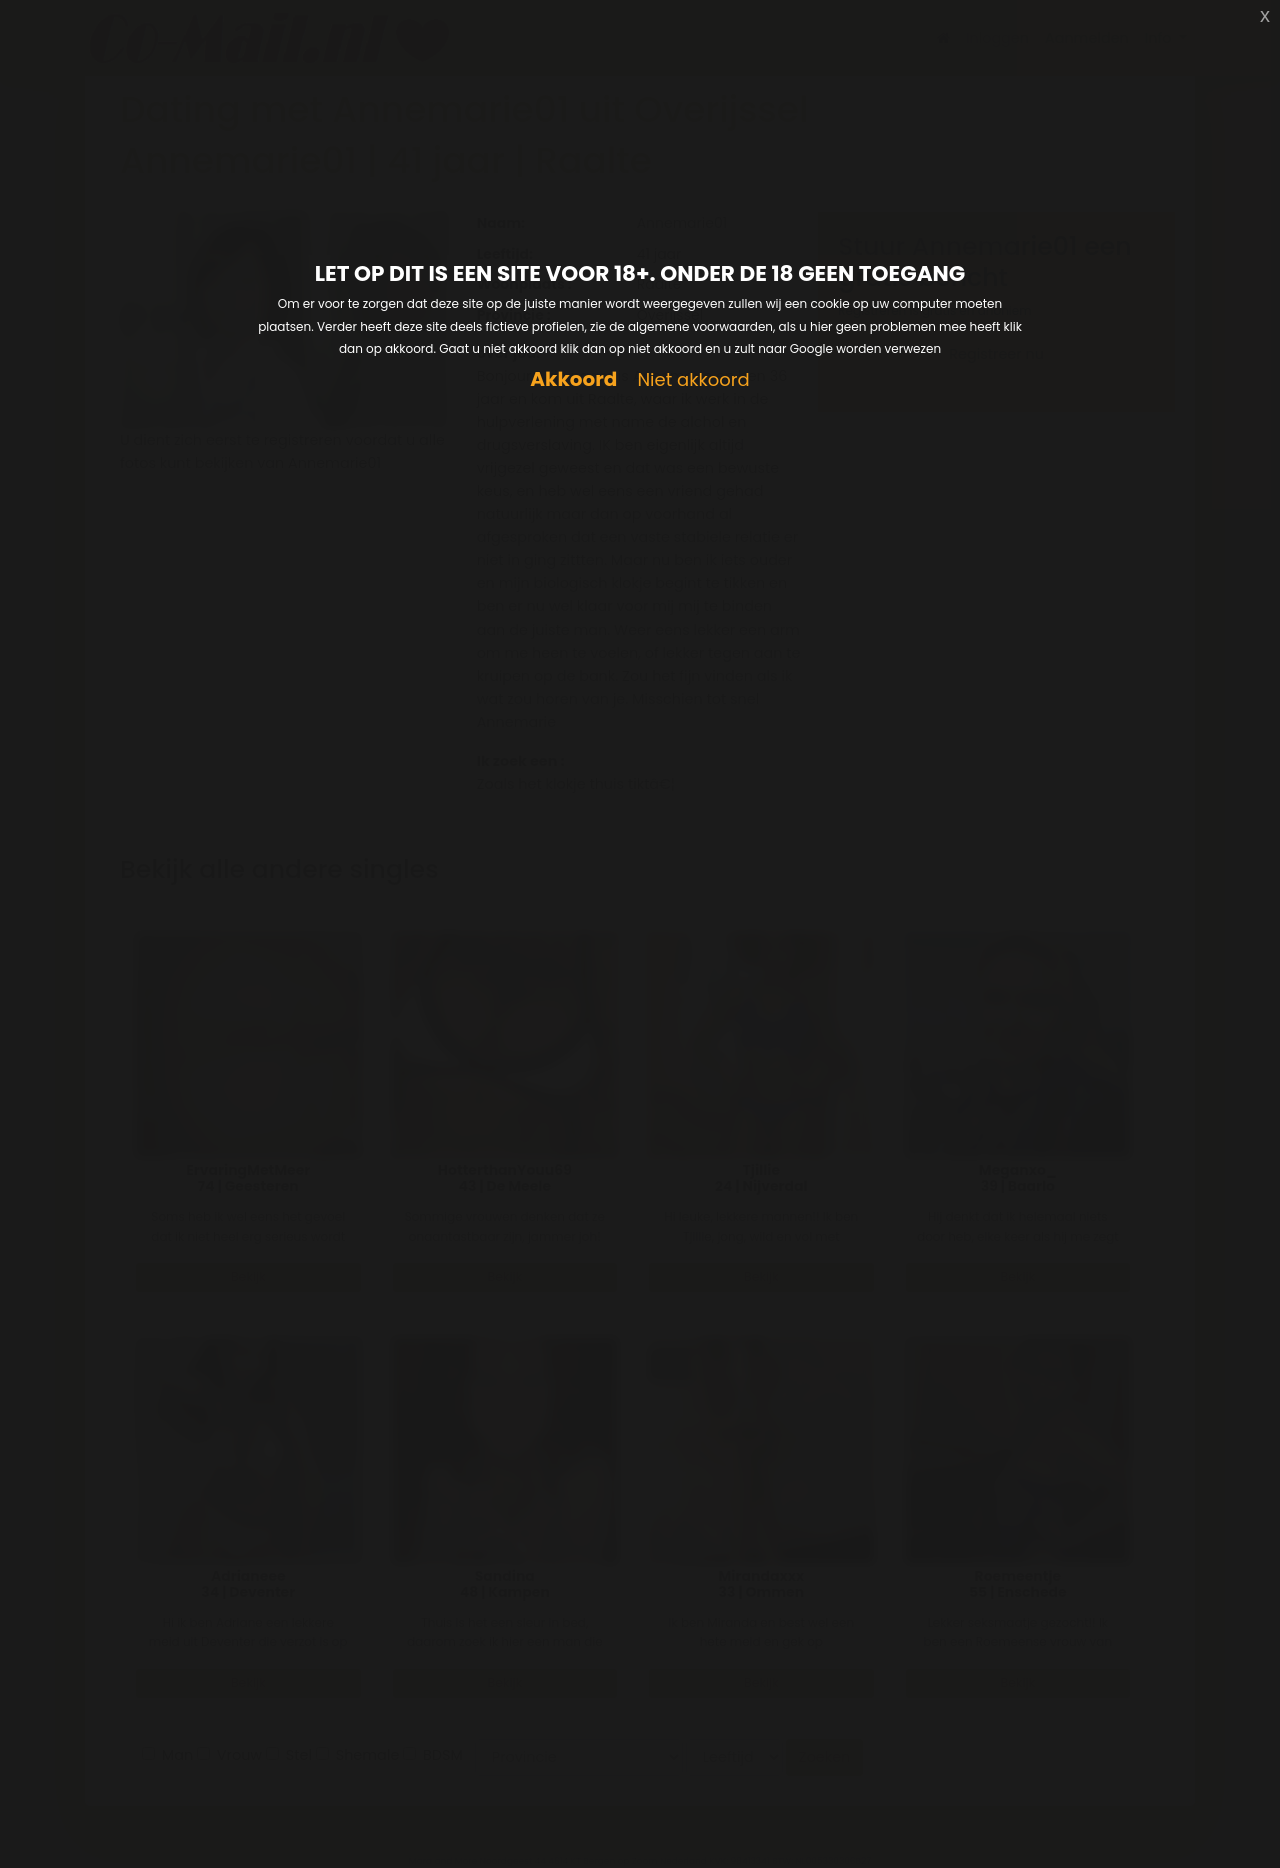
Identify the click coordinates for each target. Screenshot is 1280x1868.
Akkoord (573, 379)
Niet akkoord (693, 380)
